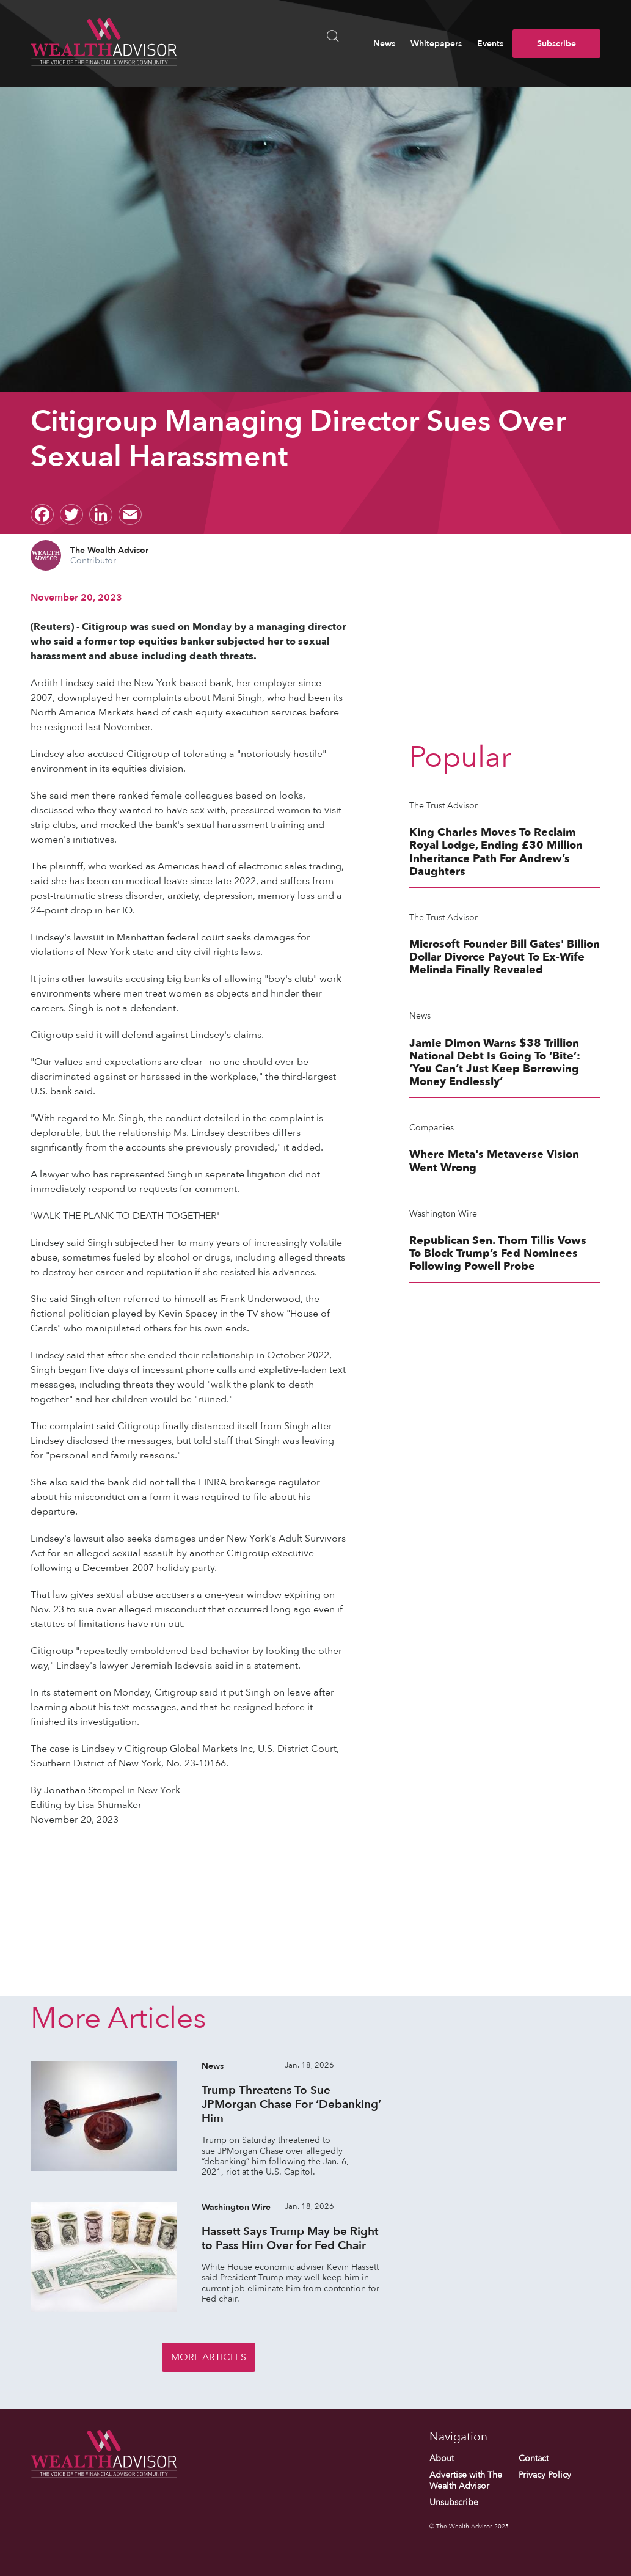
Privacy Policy (545, 2475)
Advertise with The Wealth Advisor (465, 2480)
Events (490, 43)
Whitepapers (436, 43)
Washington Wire (443, 1214)
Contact (534, 2458)
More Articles (208, 2357)
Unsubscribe (453, 2502)
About (441, 2458)
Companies (431, 1127)
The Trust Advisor (443, 805)
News (384, 43)
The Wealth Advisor (109, 550)
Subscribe (556, 43)
